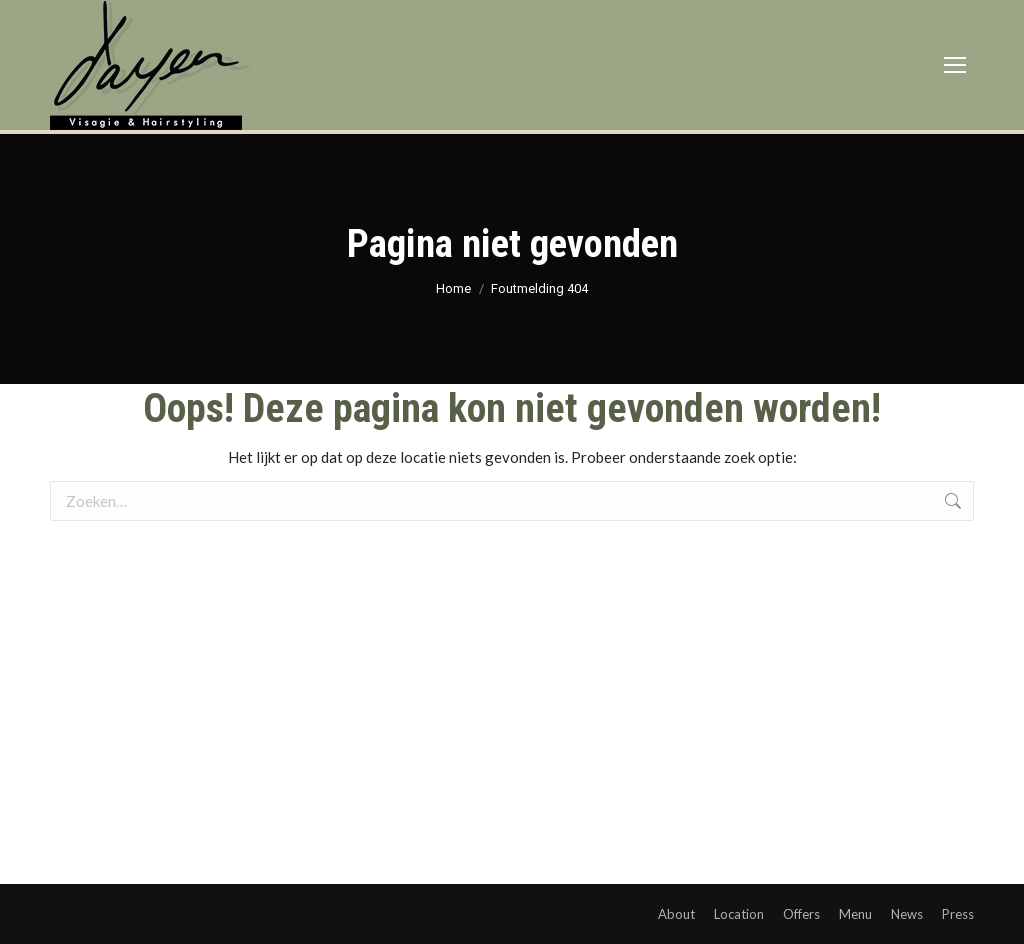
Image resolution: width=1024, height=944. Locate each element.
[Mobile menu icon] (955, 65)
